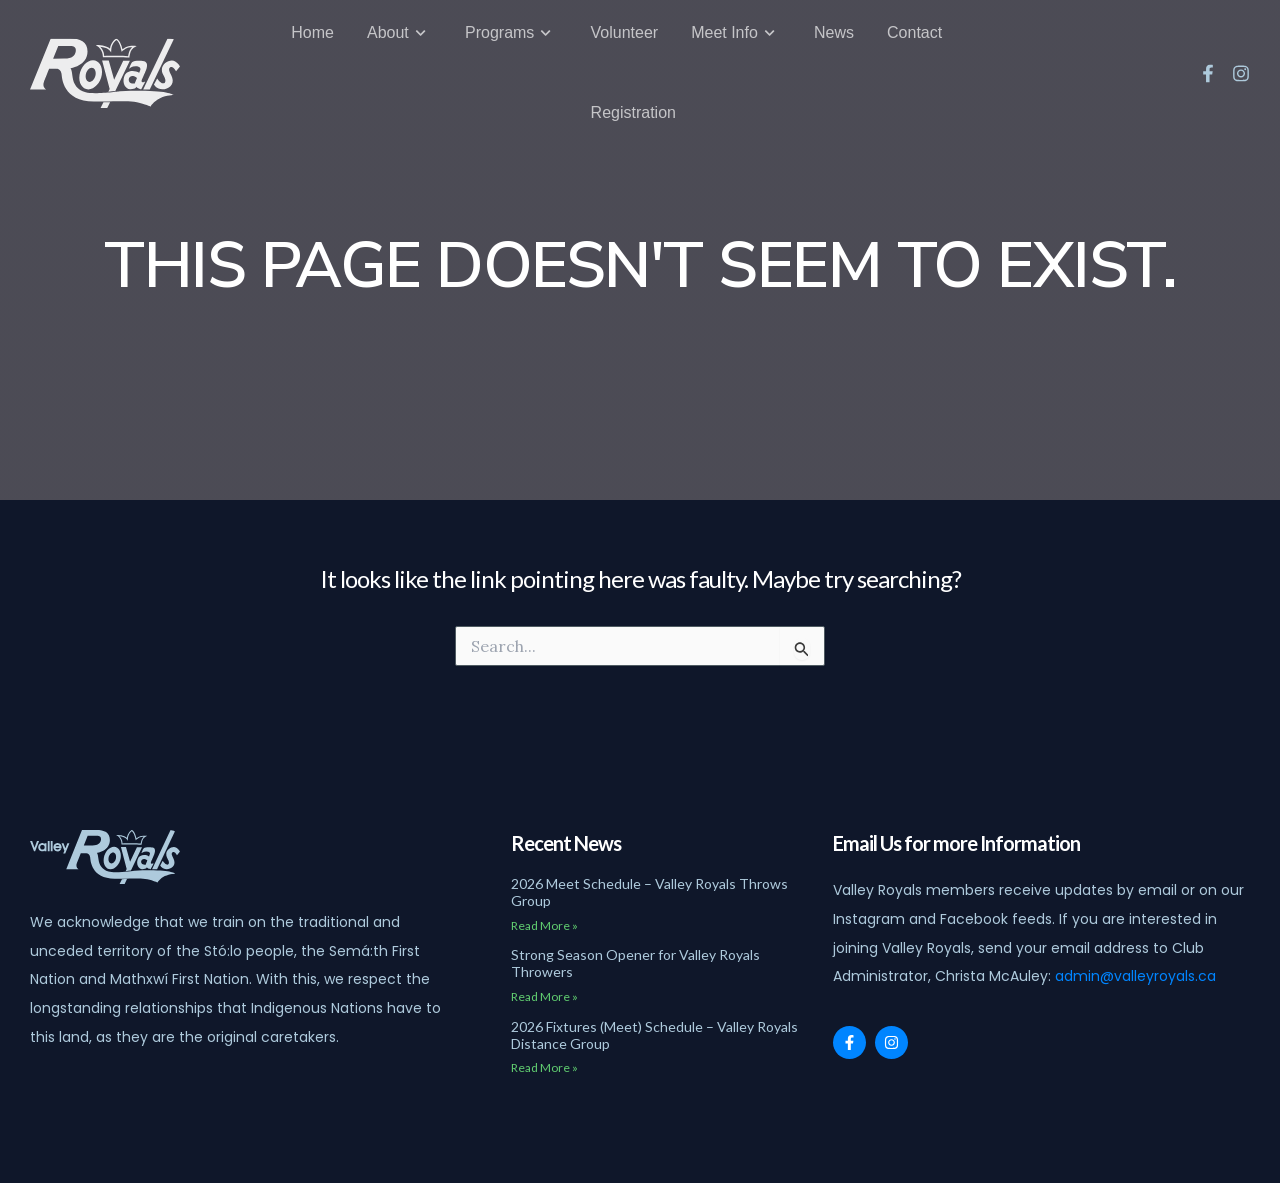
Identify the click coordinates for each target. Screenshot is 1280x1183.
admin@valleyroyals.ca (1135, 976)
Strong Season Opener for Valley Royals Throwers (635, 963)
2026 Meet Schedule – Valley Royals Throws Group (649, 892)
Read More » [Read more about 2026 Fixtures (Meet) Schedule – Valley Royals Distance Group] (544, 1067)
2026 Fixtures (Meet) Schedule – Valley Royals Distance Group (654, 1035)
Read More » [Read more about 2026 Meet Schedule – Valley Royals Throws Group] (544, 925)
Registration (633, 99)
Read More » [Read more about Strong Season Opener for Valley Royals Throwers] (544, 996)
